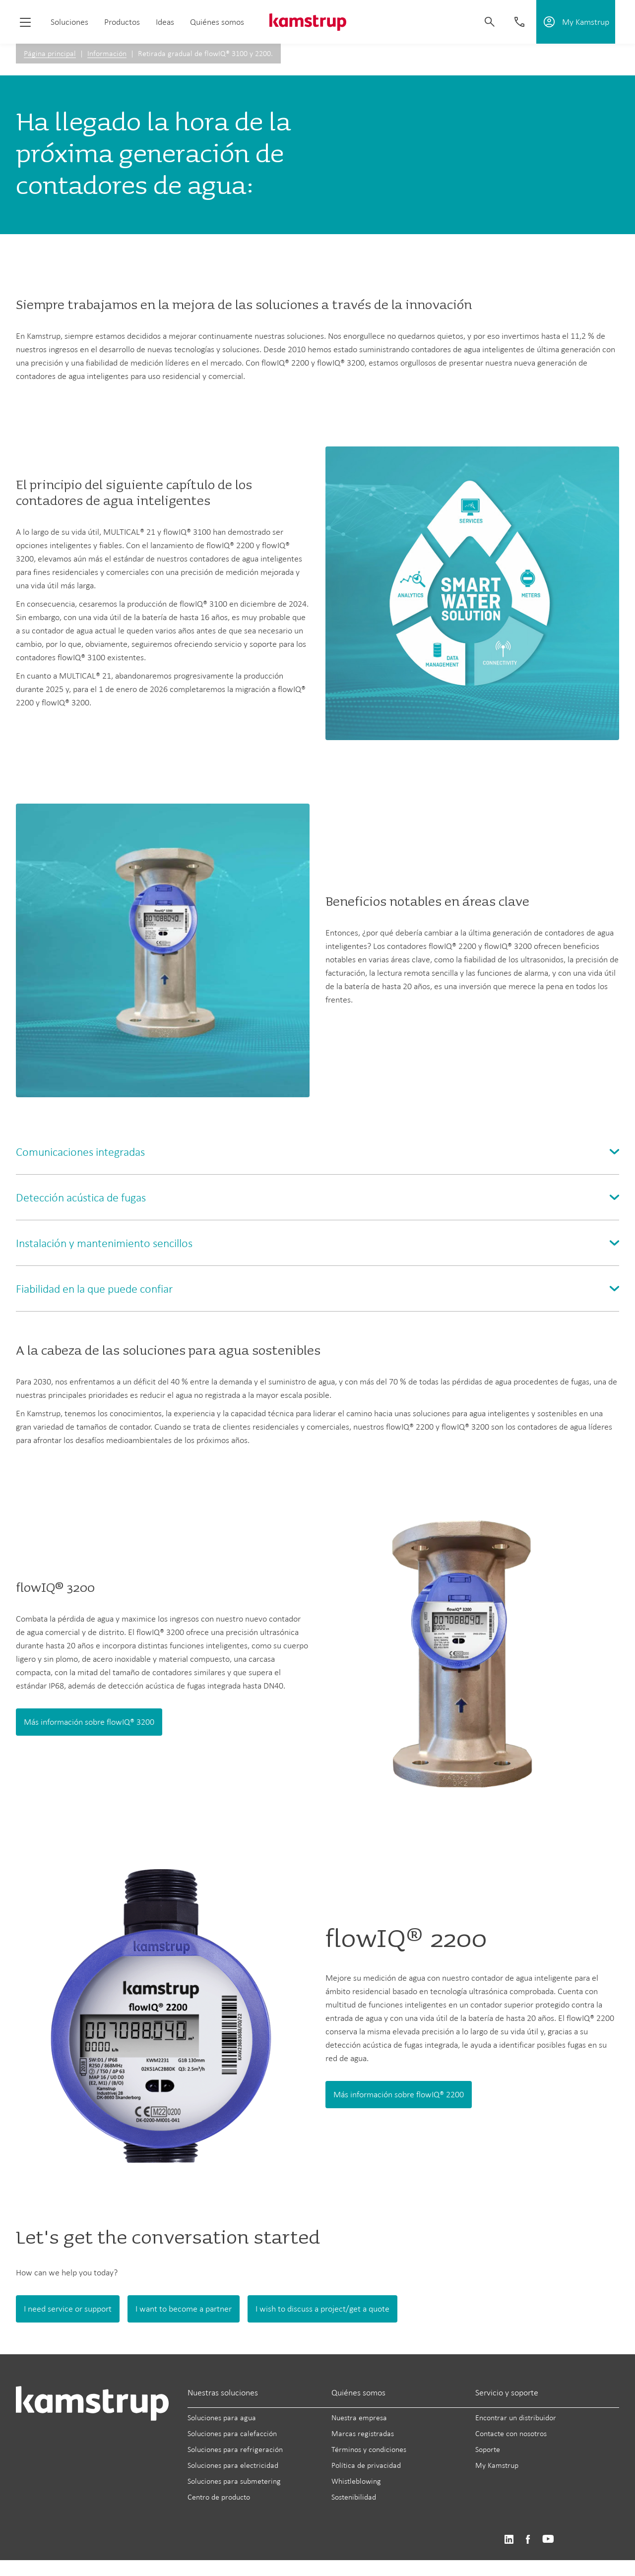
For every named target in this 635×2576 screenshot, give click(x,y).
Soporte (487, 2449)
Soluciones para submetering (234, 2481)
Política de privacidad (366, 2465)
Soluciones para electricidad (233, 2465)
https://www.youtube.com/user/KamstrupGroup (548, 2539)
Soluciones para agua (222, 2417)
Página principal (50, 53)
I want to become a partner (183, 2308)
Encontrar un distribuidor (515, 2417)
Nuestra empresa (359, 2417)
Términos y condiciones (368, 2449)
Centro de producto (219, 2497)
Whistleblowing (356, 2481)
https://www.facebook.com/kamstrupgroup (527, 2539)
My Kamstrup (496, 2465)
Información (107, 53)
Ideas (165, 21)
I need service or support (68, 2308)
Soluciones (69, 21)
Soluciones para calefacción (232, 2433)
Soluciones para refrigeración (235, 2449)
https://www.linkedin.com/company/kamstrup (508, 2539)
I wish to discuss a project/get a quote (322, 2308)
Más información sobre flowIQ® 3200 (89, 1721)
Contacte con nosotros (511, 2433)
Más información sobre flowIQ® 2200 (398, 2094)
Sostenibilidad (353, 2497)
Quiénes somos (217, 21)
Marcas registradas (362, 2433)
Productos (122, 21)
